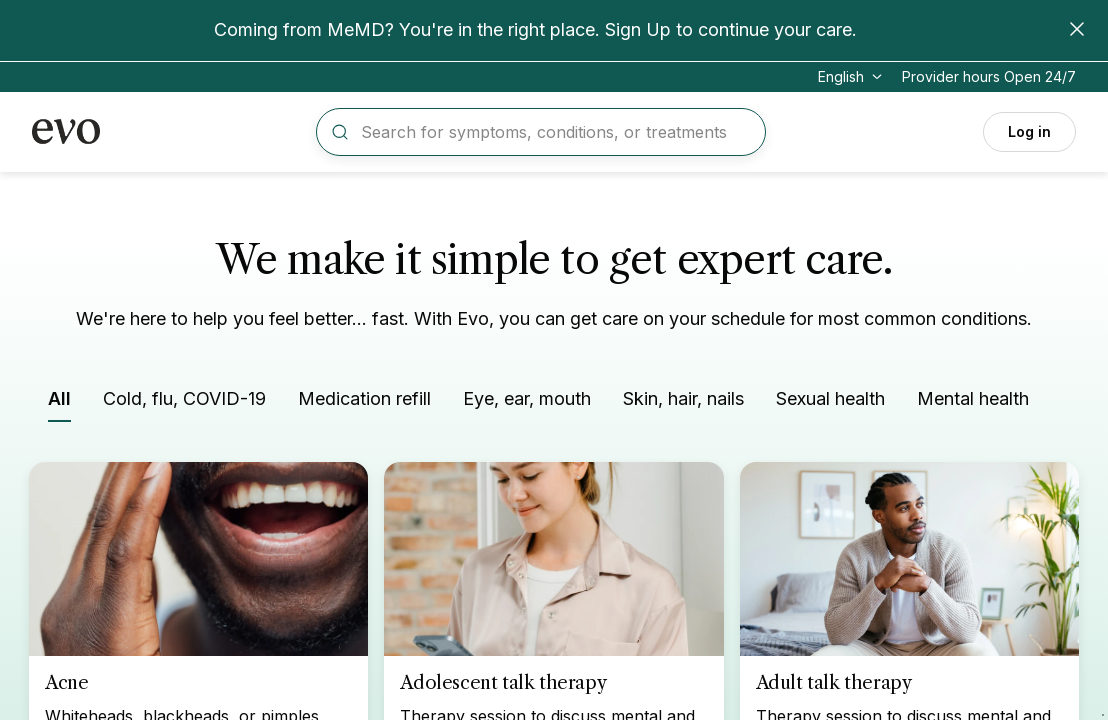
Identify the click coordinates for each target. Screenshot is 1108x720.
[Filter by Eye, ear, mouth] (527, 402)
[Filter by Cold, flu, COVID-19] (184, 402)
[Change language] (852, 77)
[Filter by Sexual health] (830, 402)
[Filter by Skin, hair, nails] (683, 402)
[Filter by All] (59, 403)
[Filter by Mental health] (973, 402)
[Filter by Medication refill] (364, 402)
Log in (1029, 131)
